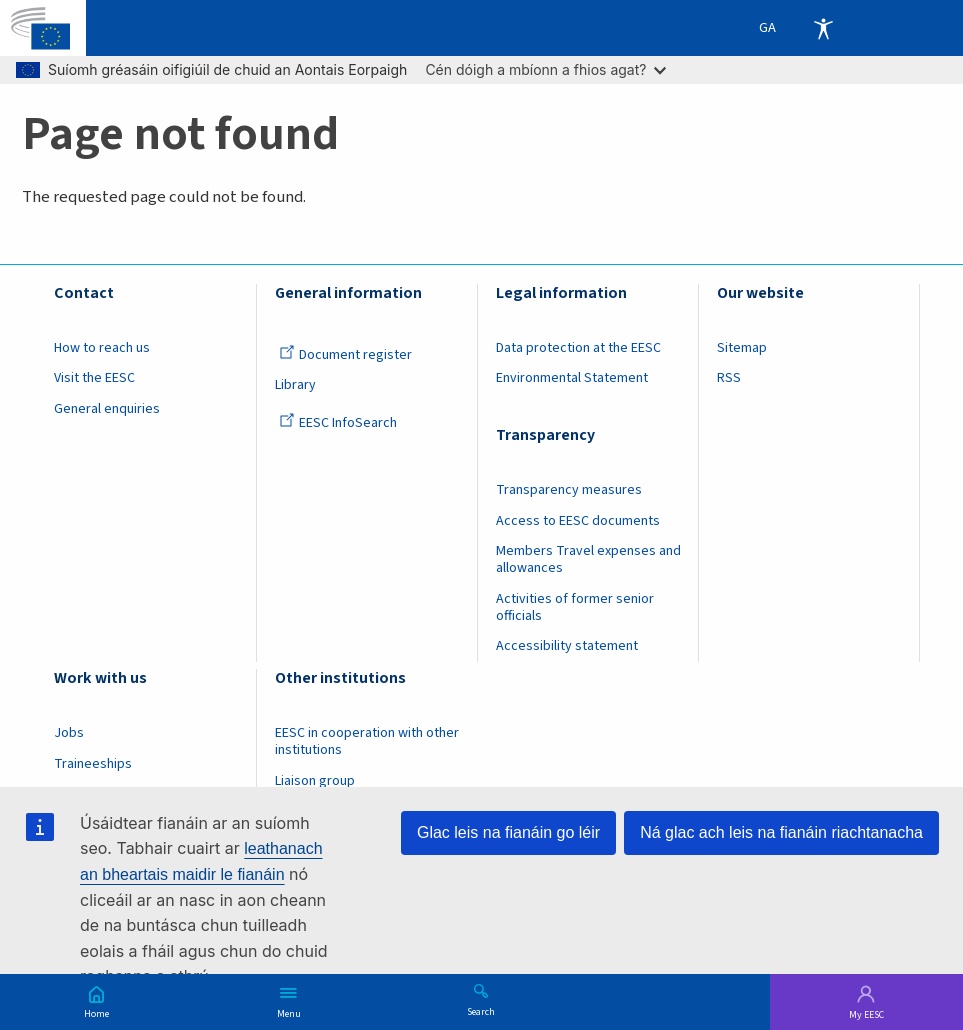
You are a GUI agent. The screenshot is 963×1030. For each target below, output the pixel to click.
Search (481, 1011)
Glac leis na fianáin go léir (508, 832)
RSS (729, 378)
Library (295, 385)
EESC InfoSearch (338, 423)
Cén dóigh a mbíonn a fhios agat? (545, 69)
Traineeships (93, 764)
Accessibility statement (567, 646)
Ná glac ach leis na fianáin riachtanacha (781, 832)
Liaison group (315, 781)
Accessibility (823, 28)
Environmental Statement (572, 378)
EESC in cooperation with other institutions (367, 741)
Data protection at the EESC (578, 348)
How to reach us (102, 348)
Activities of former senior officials (575, 607)
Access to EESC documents (578, 521)
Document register (345, 355)
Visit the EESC (94, 378)
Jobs (69, 733)
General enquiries (107, 409)
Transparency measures (569, 490)
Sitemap (742, 348)
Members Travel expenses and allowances (588, 559)
